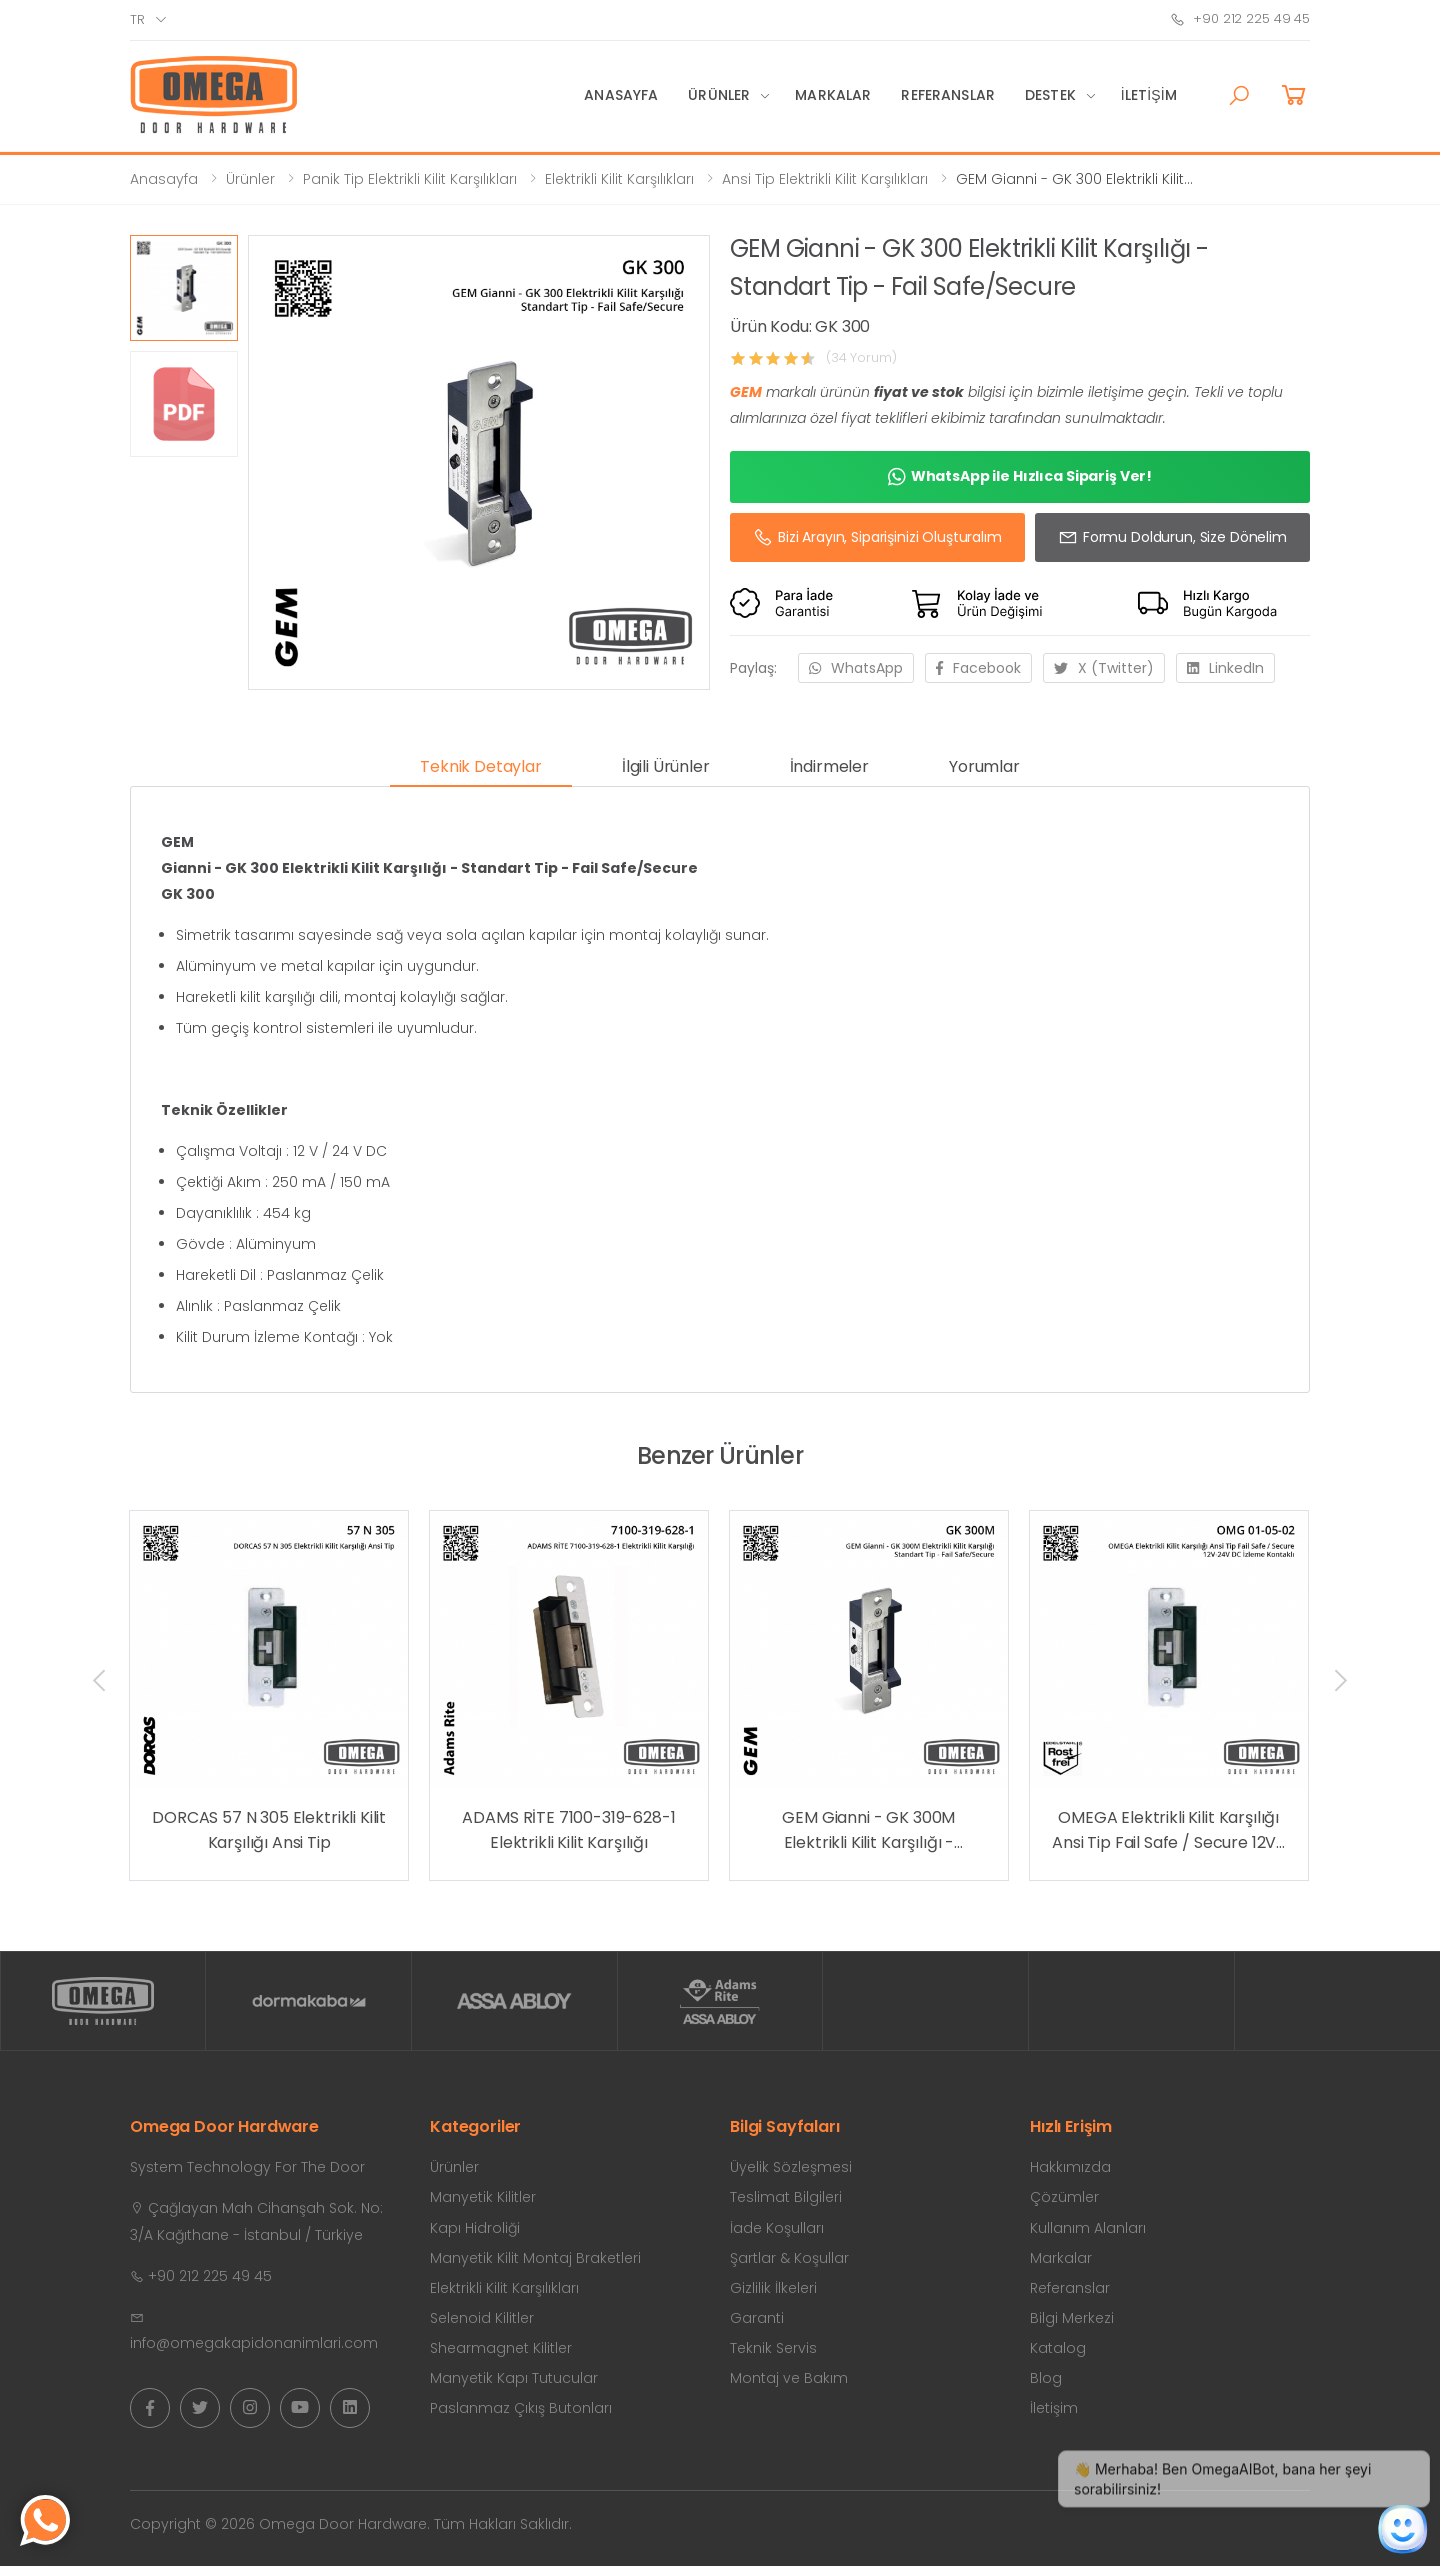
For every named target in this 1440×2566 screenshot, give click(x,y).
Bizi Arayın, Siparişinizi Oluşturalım (877, 537)
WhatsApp (856, 668)
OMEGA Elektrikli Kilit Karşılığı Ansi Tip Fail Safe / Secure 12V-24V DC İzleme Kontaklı (1168, 1831)
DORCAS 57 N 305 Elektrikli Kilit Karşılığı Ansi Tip (269, 1830)
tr (137, 19)
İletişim (1149, 95)
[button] (1239, 96)
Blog (1046, 2378)
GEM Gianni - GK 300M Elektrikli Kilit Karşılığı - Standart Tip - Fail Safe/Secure (868, 1831)
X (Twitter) (1104, 668)
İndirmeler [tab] (829, 766)
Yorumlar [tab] (984, 766)
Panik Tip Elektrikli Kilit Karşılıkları (410, 179)
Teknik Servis (773, 2348)
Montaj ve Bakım (789, 2378)
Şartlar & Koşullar (789, 2258)
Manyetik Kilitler (483, 2197)
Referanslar (948, 95)
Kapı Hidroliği (475, 2228)
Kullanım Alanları (1088, 2228)
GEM (746, 392)
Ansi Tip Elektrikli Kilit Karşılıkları (825, 179)
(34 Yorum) (861, 357)
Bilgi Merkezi (1072, 2318)
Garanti (757, 2318)
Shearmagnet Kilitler (501, 2348)
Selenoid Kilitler (482, 2318)
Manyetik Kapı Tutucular (514, 2378)
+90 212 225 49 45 (1240, 18)
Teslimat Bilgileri (786, 2197)
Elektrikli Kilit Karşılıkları (619, 179)
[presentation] (101, 1680)
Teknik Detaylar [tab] (481, 766)
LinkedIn (1225, 668)
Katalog (1058, 2348)
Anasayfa (621, 95)
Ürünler (719, 95)
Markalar (833, 95)
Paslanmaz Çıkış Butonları (521, 2408)
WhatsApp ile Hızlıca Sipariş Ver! (1020, 477)
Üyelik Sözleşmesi (791, 2167)
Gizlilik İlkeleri (773, 2288)
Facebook (978, 668)
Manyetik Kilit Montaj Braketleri (535, 2258)
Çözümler (1064, 2197)
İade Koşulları (777, 2228)
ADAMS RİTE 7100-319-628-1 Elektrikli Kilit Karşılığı (568, 1830)
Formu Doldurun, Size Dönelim (1172, 537)
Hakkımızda (1070, 2167)
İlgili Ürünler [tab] (666, 766)
